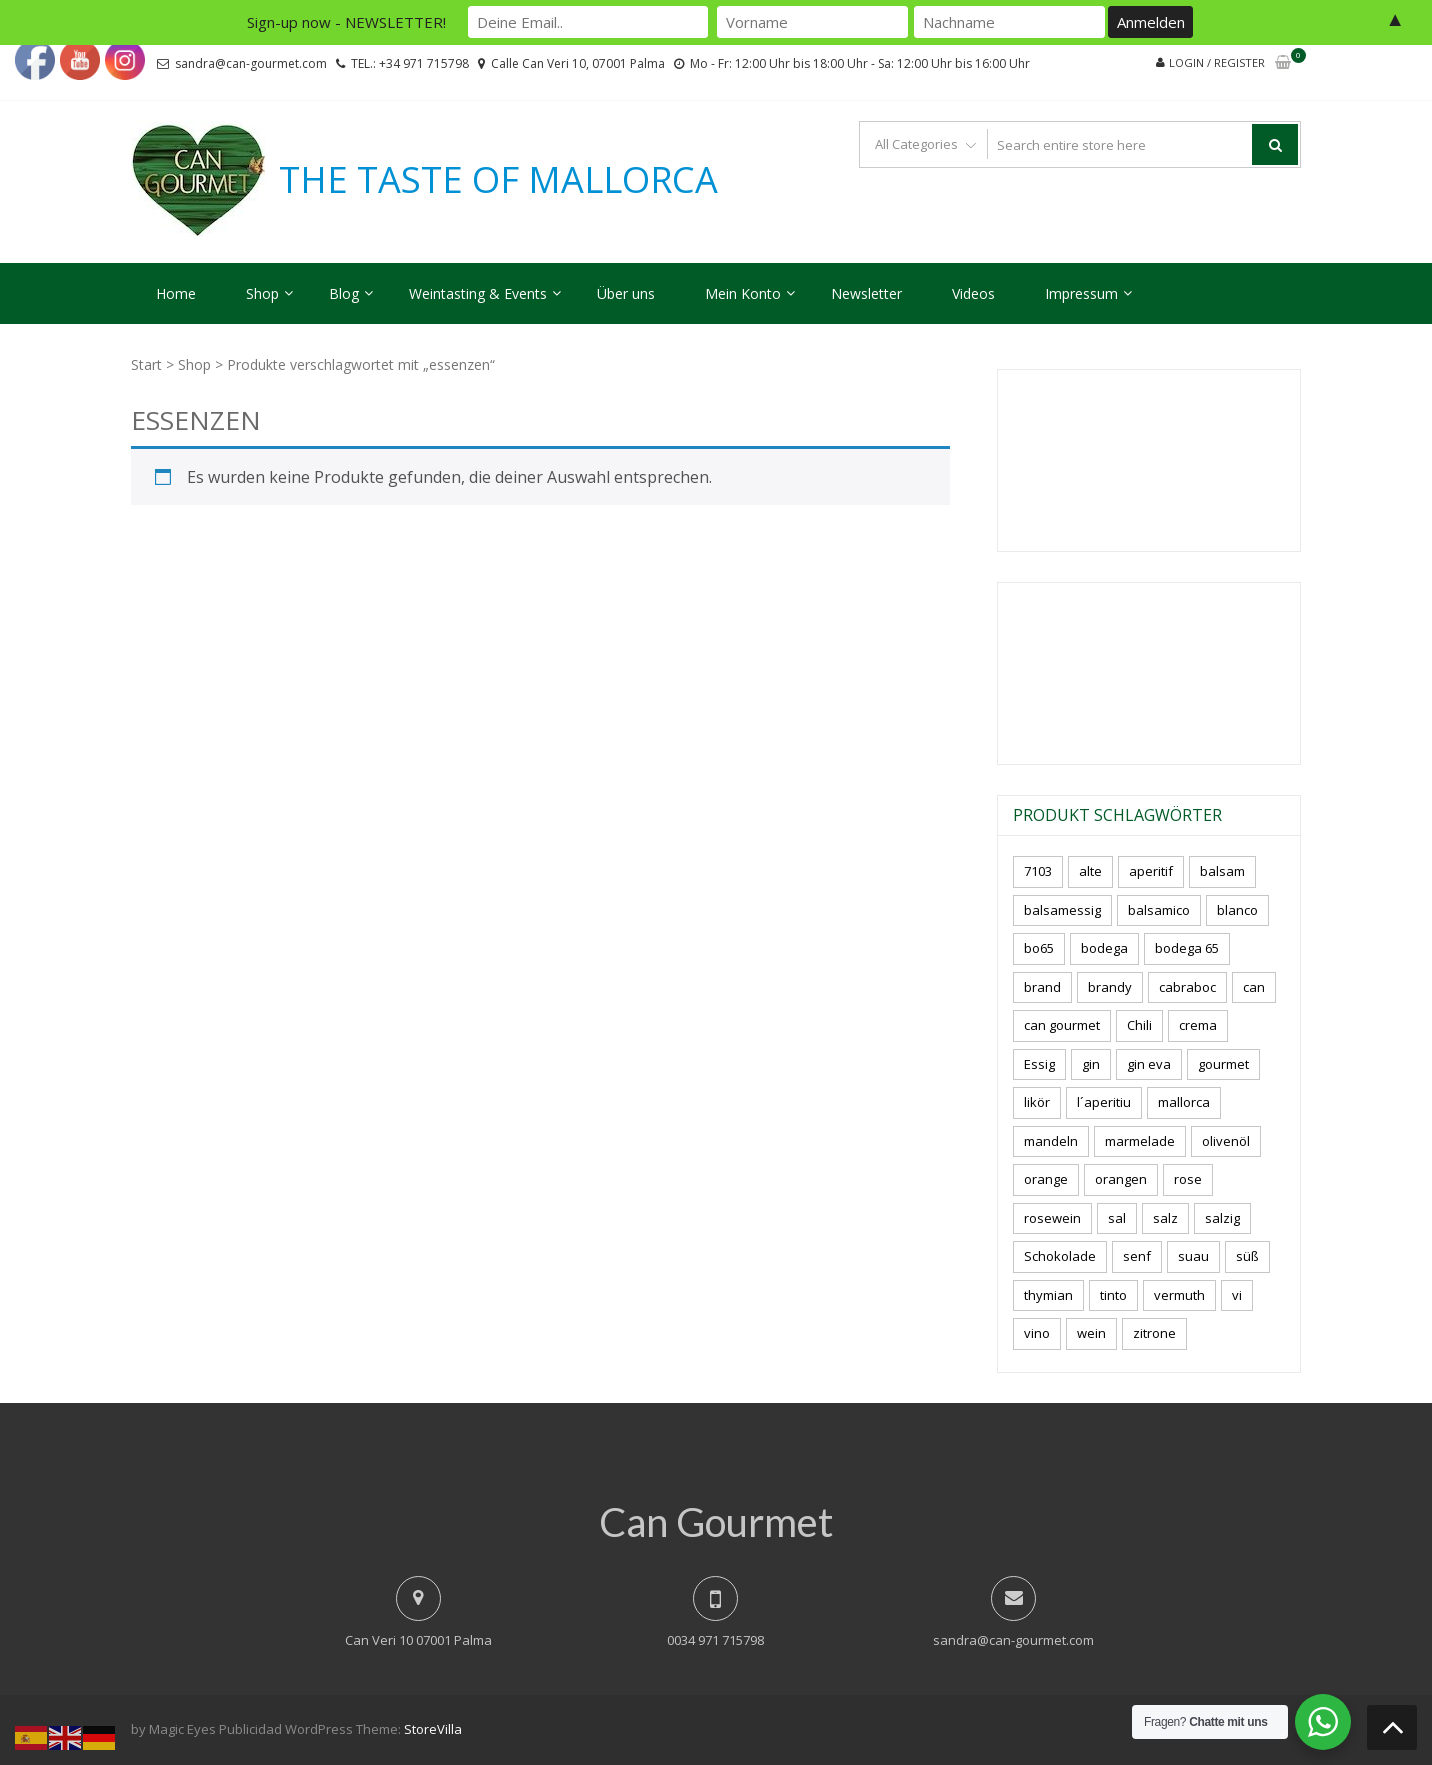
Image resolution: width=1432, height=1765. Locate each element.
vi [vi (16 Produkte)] (1237, 1295)
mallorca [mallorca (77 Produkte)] (1184, 1102)
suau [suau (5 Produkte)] (1193, 1256)
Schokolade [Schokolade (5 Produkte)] (1060, 1256)
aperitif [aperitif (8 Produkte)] (1151, 871)
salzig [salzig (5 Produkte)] (1222, 1218)
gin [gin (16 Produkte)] (1091, 1064)
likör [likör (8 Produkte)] (1037, 1102)
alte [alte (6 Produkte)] (1090, 871)
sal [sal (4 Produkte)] (1117, 1218)
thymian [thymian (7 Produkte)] (1048, 1295)
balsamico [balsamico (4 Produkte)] (1159, 910)
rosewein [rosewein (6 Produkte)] (1052, 1218)
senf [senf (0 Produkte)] (1137, 1256)
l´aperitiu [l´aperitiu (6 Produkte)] (1104, 1102)
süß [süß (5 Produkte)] (1247, 1256)
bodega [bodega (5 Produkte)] (1104, 948)
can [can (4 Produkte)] (1254, 987)
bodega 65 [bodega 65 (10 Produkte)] (1187, 948)
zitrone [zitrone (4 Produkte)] (1154, 1333)
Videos (973, 293)
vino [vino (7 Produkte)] (1037, 1333)
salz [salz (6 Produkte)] (1165, 1218)
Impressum (1081, 293)
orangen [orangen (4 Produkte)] (1121, 1179)
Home (176, 293)
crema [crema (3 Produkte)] (1198, 1025)
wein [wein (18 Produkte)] (1091, 1333)
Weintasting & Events (478, 293)
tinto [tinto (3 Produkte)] (1113, 1295)
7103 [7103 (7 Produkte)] (1038, 871)
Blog (344, 293)
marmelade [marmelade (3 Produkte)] (1140, 1141)
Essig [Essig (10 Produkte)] (1039, 1064)
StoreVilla (433, 1729)
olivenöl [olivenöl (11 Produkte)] (1226, 1141)
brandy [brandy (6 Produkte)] (1110, 987)
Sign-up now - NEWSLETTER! (346, 22)
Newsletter (866, 293)
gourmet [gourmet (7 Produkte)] (1223, 1064)
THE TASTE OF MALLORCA (498, 180)
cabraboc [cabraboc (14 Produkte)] (1187, 987)
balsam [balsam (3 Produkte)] (1222, 871)
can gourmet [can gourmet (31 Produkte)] (1062, 1025)
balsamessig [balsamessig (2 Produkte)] (1062, 910)
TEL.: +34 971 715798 (410, 63)
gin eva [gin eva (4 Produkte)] (1149, 1064)
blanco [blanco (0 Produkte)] (1237, 910)
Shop (262, 293)
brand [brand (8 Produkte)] (1042, 987)
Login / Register (1217, 62)
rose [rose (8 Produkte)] (1188, 1179)
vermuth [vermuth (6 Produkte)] (1179, 1295)
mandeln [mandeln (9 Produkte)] (1051, 1141)
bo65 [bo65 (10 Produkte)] (1039, 948)
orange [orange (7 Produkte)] (1046, 1179)
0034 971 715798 (715, 1640)
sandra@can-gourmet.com (251, 63)
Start (146, 364)
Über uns (626, 293)
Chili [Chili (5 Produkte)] (1139, 1025)
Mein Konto (743, 293)
